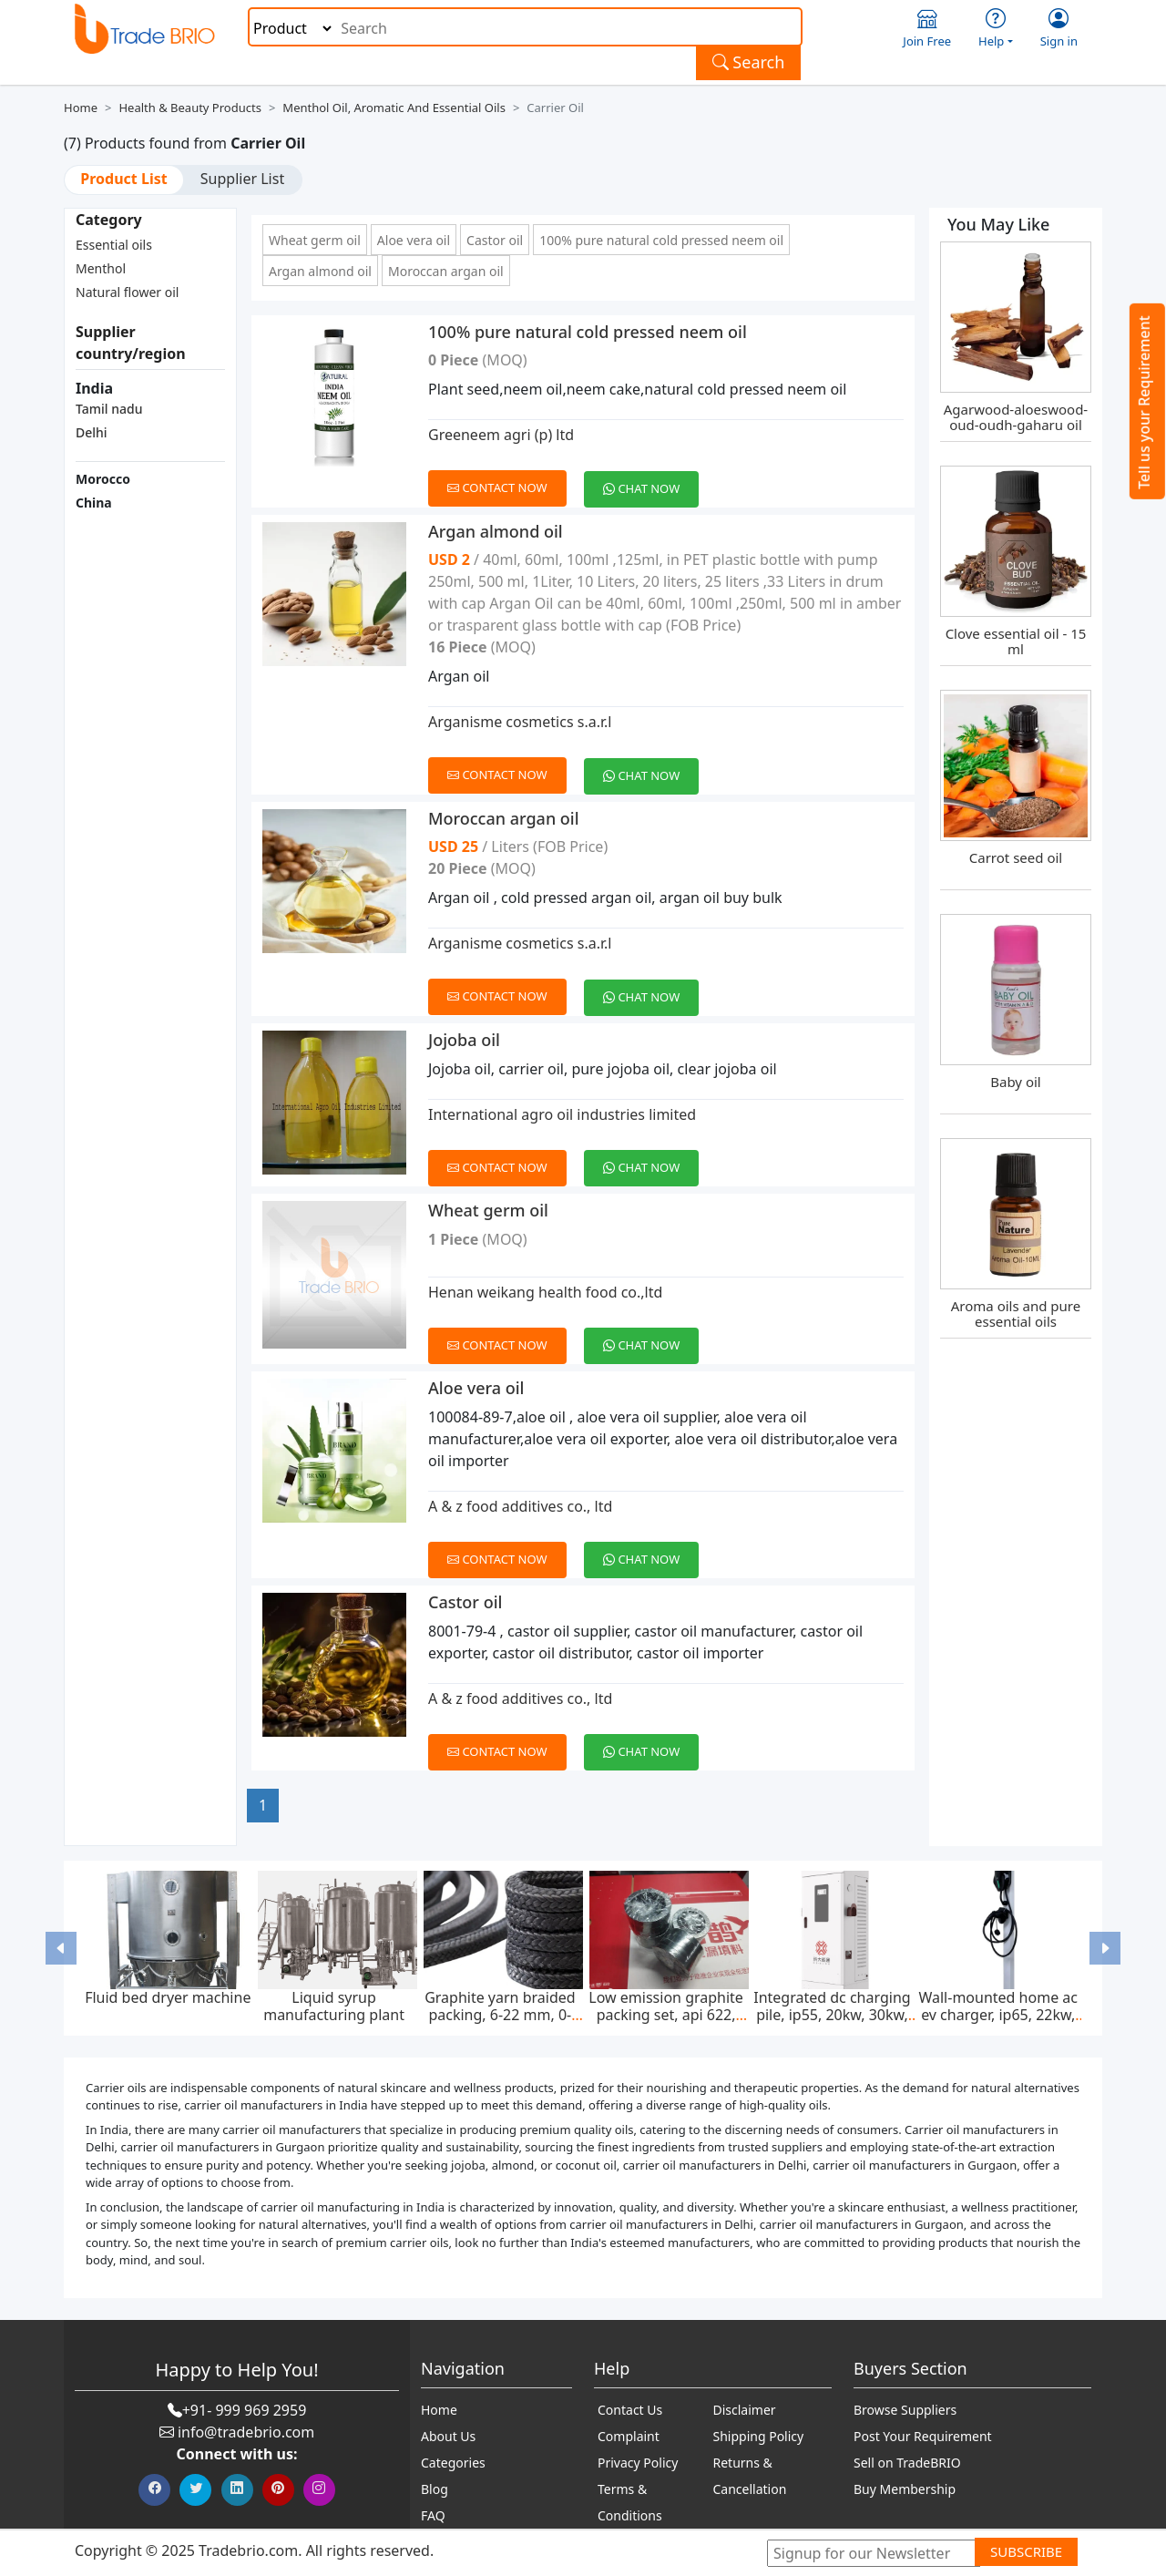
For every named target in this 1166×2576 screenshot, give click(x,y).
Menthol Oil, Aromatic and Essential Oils (394, 107)
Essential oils (114, 244)
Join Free (927, 28)
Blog (434, 2489)
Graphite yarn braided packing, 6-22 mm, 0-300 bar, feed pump (499, 2014)
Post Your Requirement (923, 2436)
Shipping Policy (758, 2436)
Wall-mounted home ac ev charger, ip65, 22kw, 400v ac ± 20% (998, 2014)
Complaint (629, 2436)
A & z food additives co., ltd (520, 1506)
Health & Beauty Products (189, 107)
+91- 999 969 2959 (244, 2410)
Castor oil (494, 240)
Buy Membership (905, 2489)
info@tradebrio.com (246, 2432)
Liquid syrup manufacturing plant (333, 2006)
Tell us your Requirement (1144, 402)
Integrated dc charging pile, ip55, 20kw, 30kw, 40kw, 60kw (831, 2014)
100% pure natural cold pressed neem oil (661, 240)
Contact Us (630, 2409)
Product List (123, 179)
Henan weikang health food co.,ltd (545, 1292)
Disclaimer (744, 2409)
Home (80, 107)
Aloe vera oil (413, 240)
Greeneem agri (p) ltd (501, 435)
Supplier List (242, 179)
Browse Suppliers (905, 2409)
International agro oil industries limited (562, 1114)
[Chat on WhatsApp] (648, 478)
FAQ (433, 2515)
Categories (453, 2462)
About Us (448, 2436)
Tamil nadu (109, 408)
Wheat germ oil (315, 240)
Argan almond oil (320, 271)
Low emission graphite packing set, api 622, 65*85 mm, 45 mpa (665, 2014)
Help (995, 28)
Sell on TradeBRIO (907, 2462)
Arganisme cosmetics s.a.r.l (519, 722)
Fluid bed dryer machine (168, 1997)
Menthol (101, 268)
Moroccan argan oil (446, 271)
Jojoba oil (464, 1040)
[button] (61, 1948)
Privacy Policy (638, 2462)
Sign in (1059, 28)
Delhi (91, 432)
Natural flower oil (127, 292)
